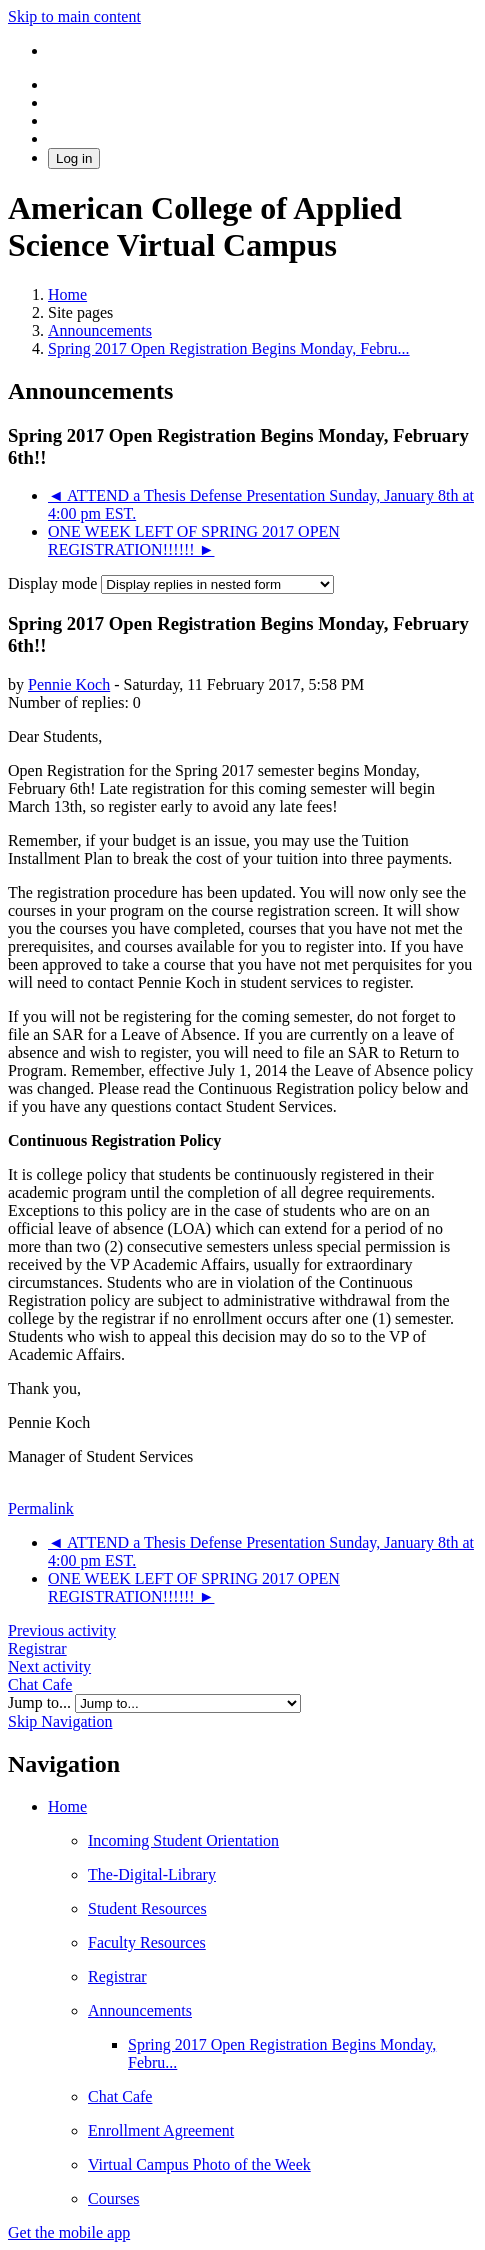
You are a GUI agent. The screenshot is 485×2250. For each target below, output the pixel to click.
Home (67, 1806)
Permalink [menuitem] (41, 1508)
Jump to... (41, 1702)
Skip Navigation (60, 1721)
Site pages (80, 312)
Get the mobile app (69, 2232)
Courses (114, 2198)
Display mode (54, 583)
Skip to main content (74, 16)
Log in (74, 158)
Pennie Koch (69, 684)
